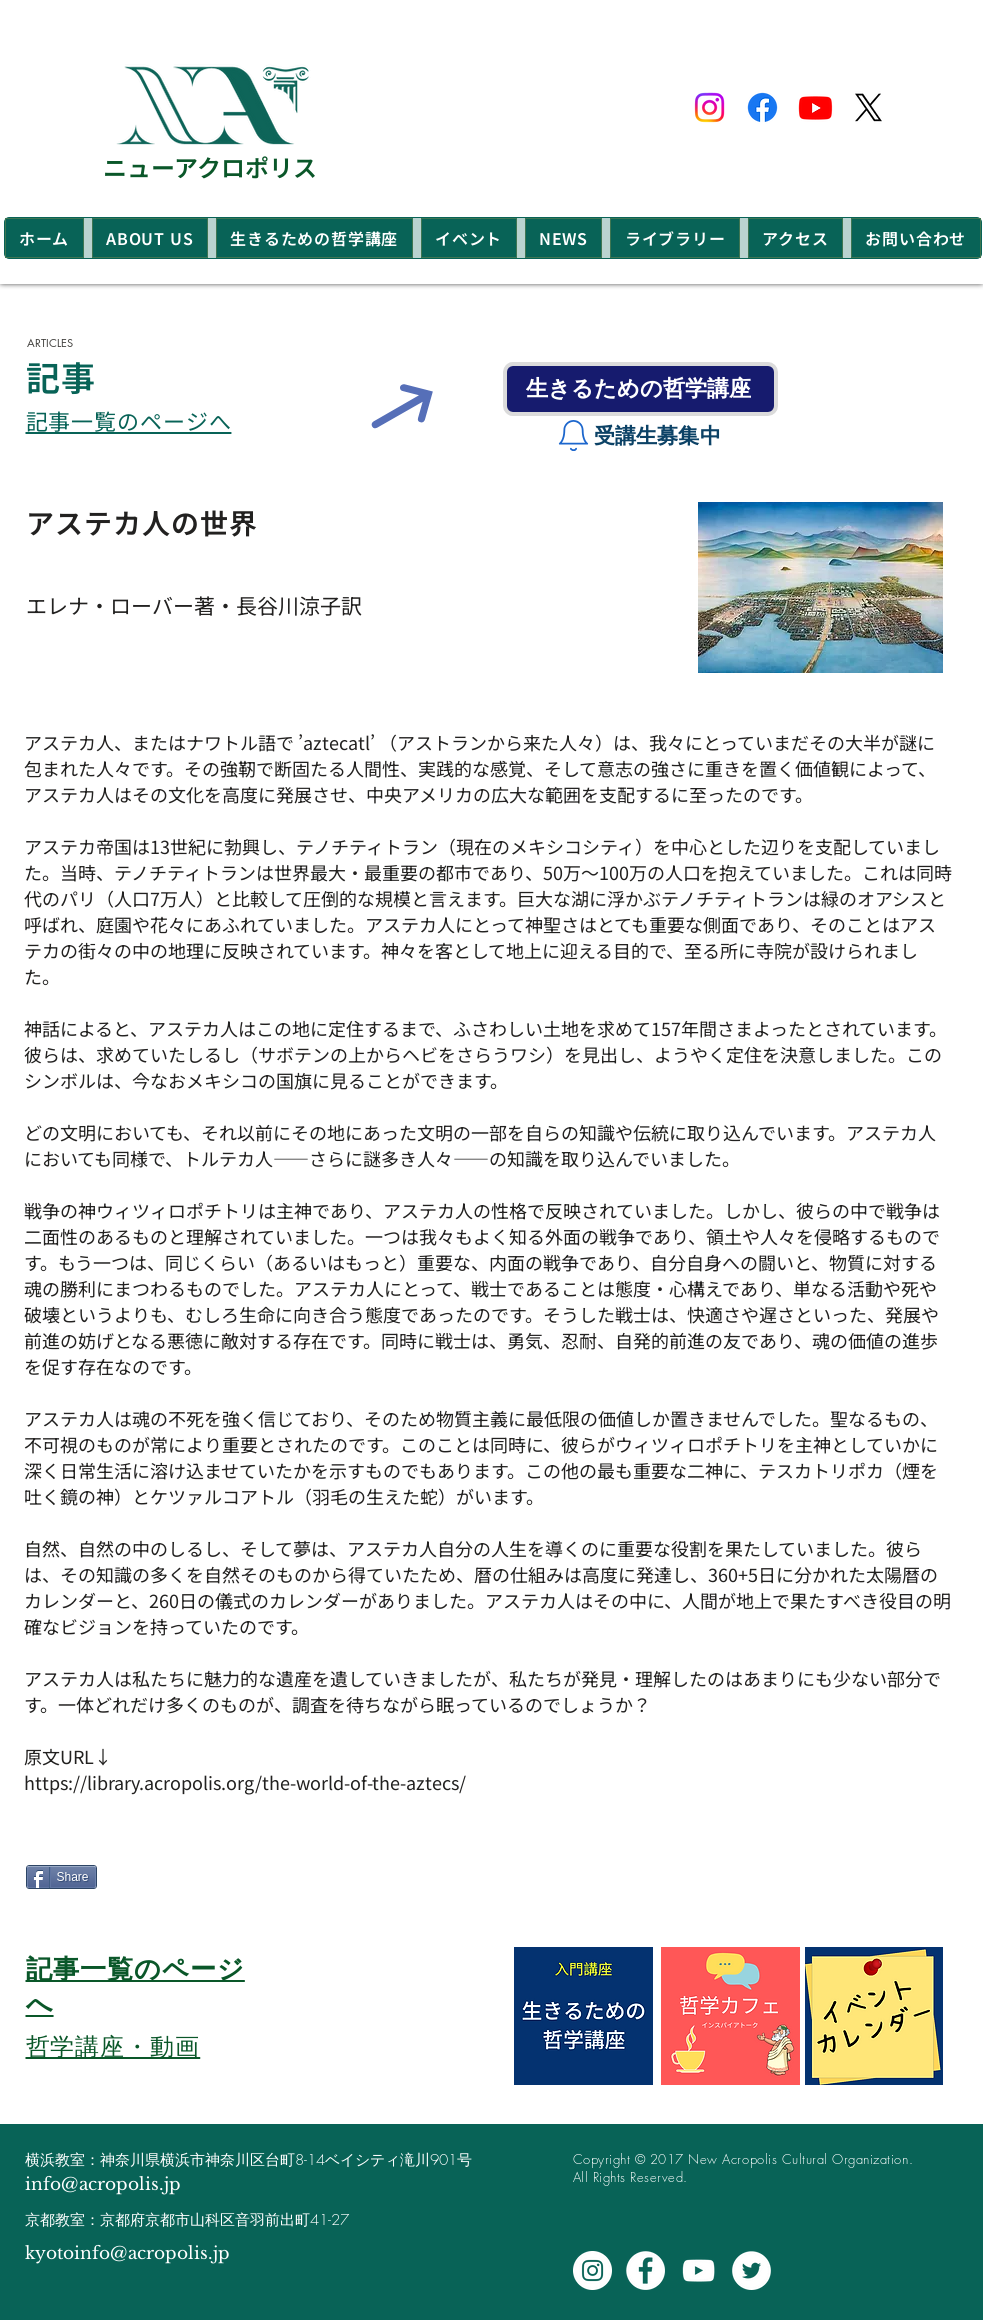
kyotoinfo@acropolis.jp (127, 2253)
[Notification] (574, 436)
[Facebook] (762, 107)
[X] (868, 107)
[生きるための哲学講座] (640, 389)
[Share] (61, 1877)
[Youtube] (815, 107)
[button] (150, 238)
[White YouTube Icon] (698, 2270)
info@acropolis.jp (103, 2184)
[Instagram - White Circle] (592, 2270)
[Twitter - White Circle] (751, 2270)
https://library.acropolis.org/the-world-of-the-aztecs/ (245, 1782)
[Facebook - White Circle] (645, 2270)
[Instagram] (709, 107)
